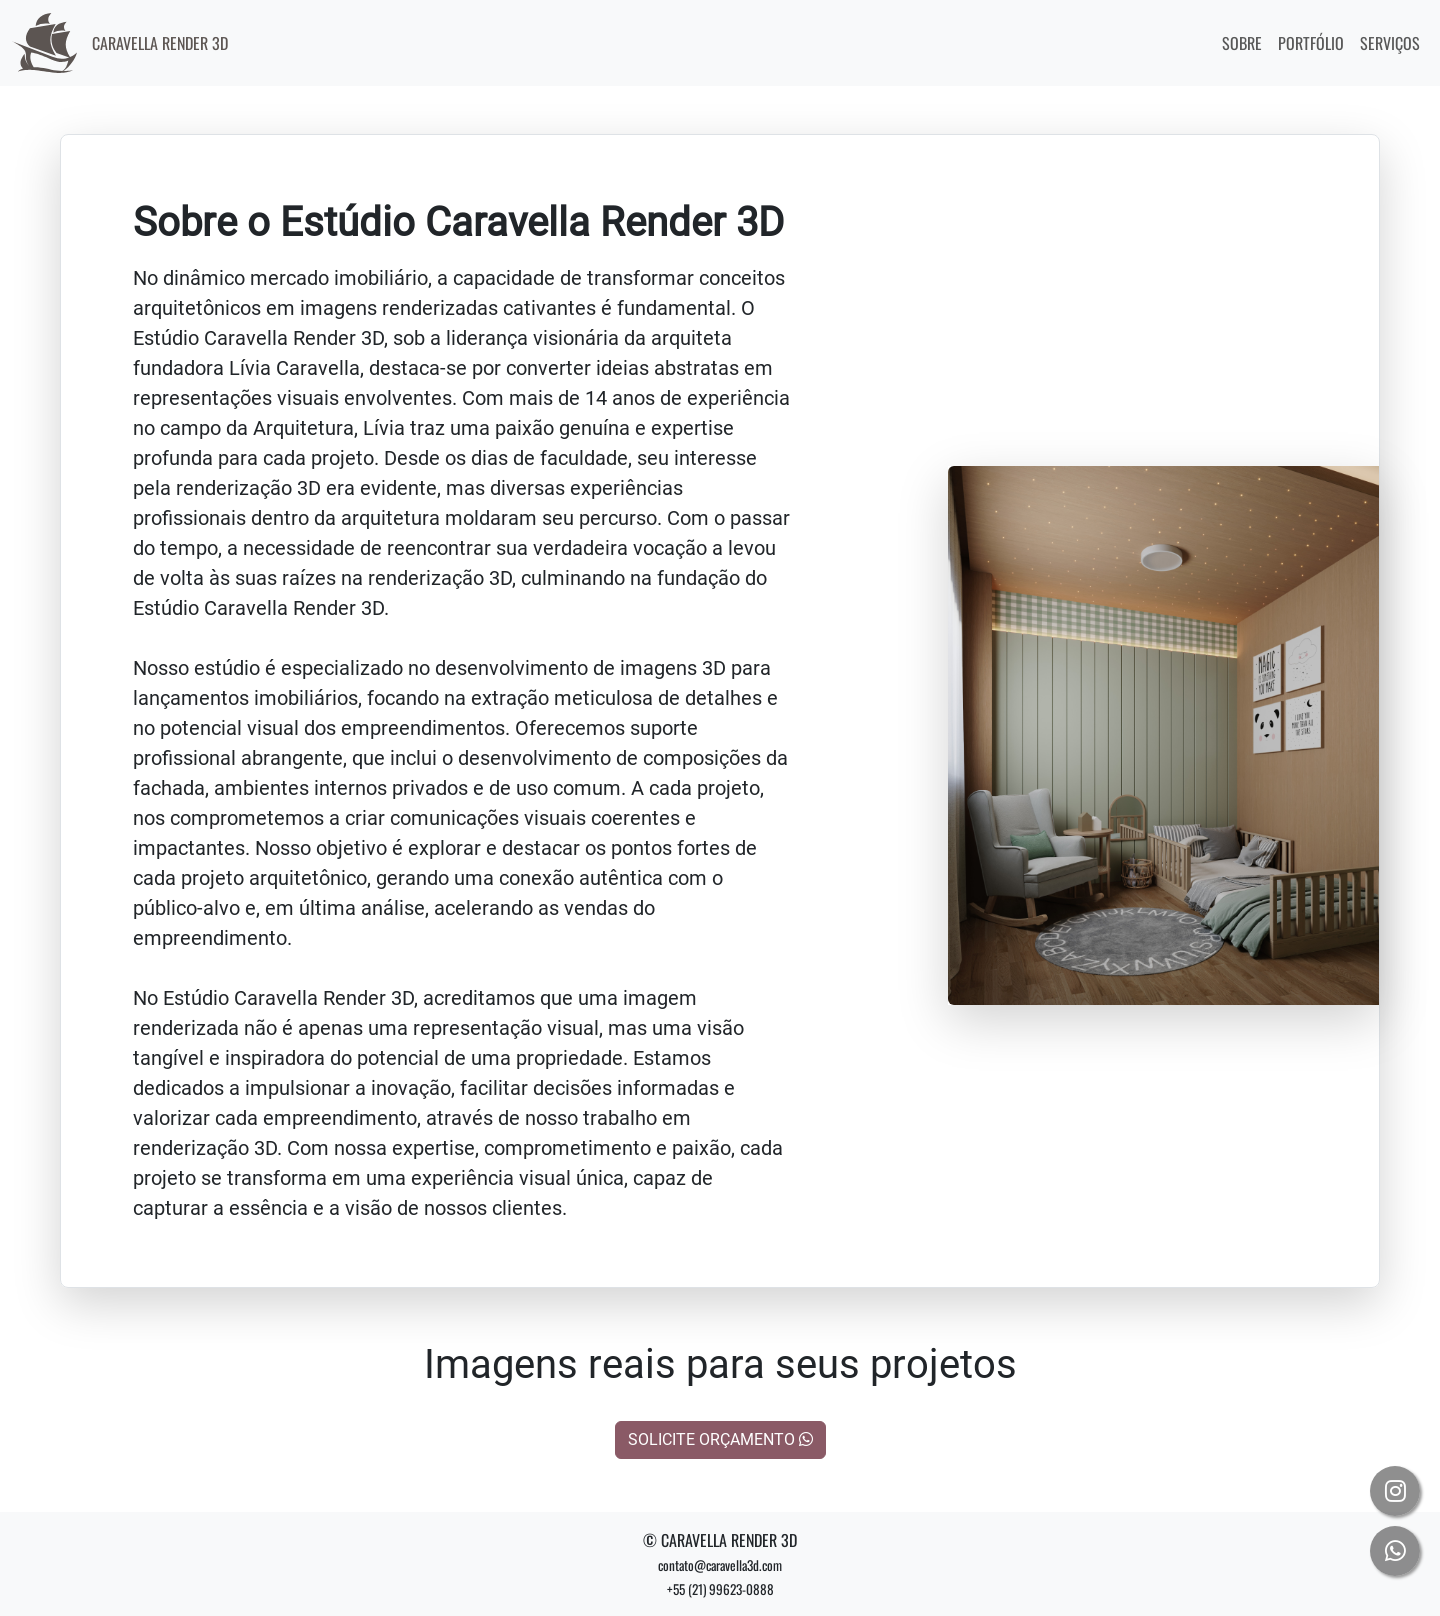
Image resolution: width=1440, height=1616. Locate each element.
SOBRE (1242, 43)
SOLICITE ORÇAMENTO (720, 1439)
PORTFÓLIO (1311, 43)
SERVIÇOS (1390, 43)
